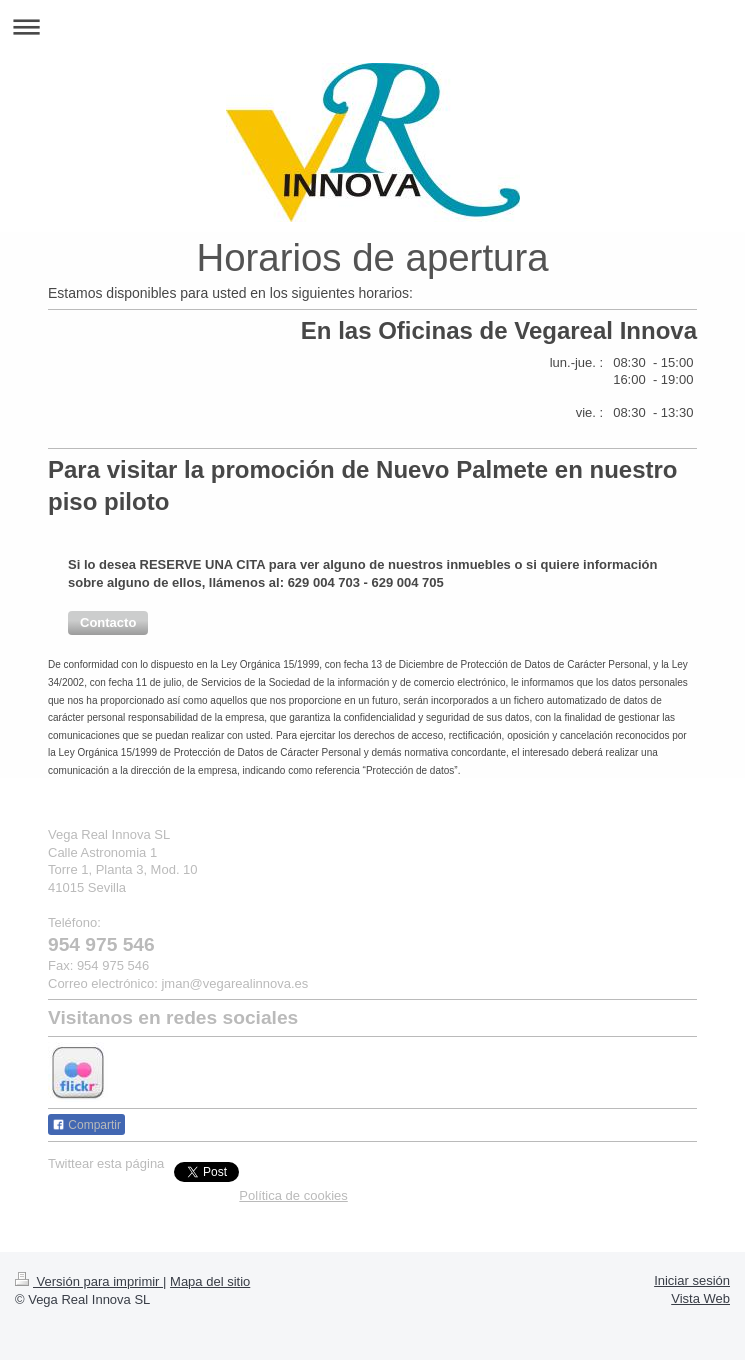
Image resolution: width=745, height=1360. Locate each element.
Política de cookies (293, 1195)
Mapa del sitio (210, 1281)
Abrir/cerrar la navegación (372, 26)
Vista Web (700, 1298)
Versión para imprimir (89, 1281)
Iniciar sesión (692, 1280)
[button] (108, 623)
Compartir (86, 1125)
